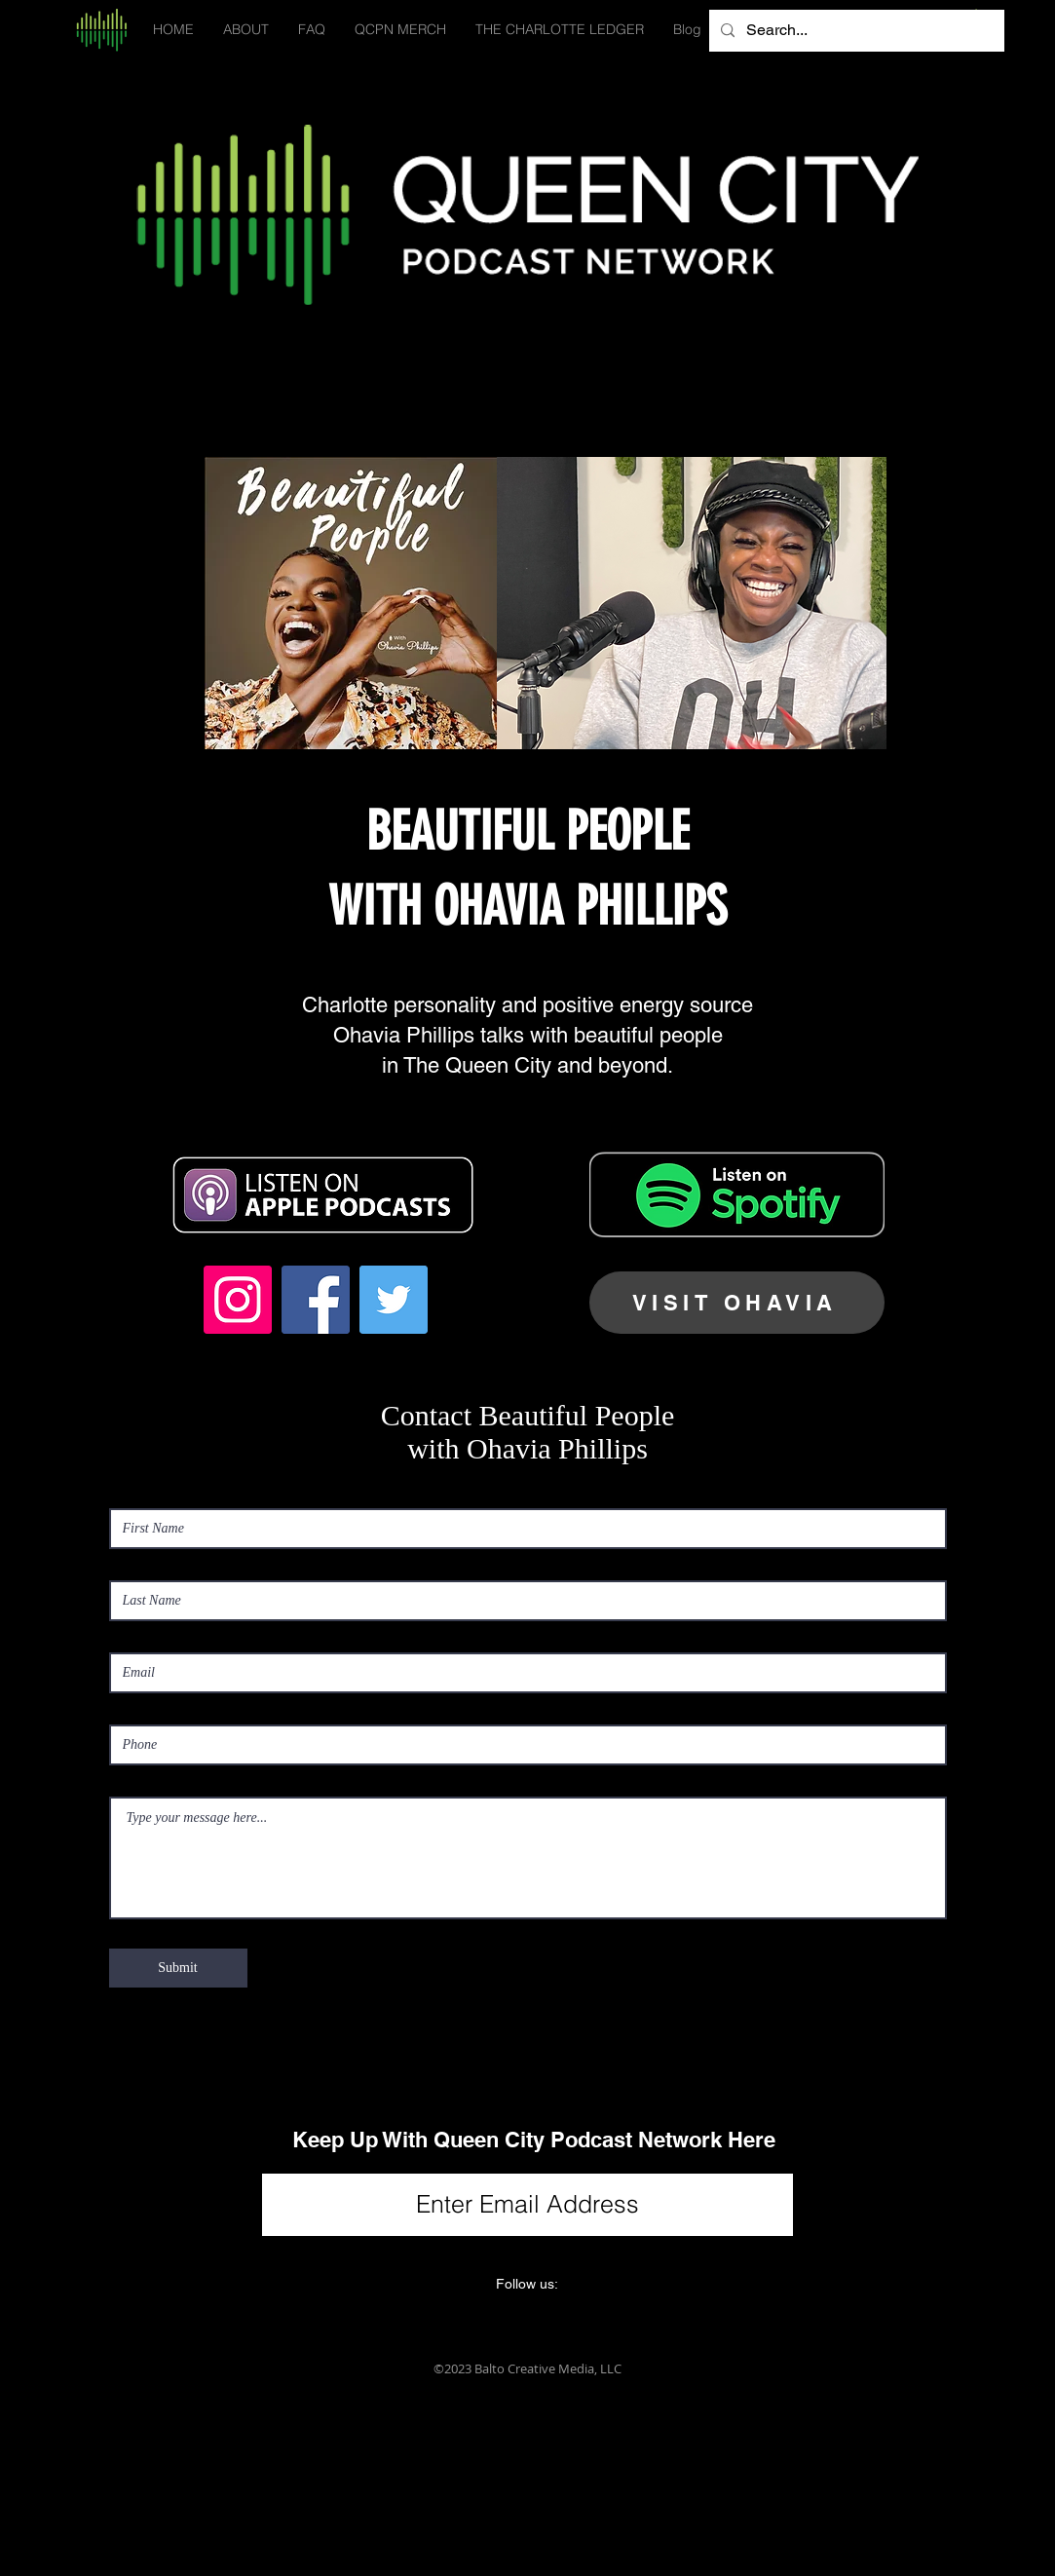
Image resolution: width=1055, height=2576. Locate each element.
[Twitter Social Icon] (393, 1300)
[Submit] (178, 1968)
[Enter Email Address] (527, 2205)
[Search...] (854, 31)
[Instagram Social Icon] (238, 1300)
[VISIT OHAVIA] (737, 1302)
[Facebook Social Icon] (316, 1300)
